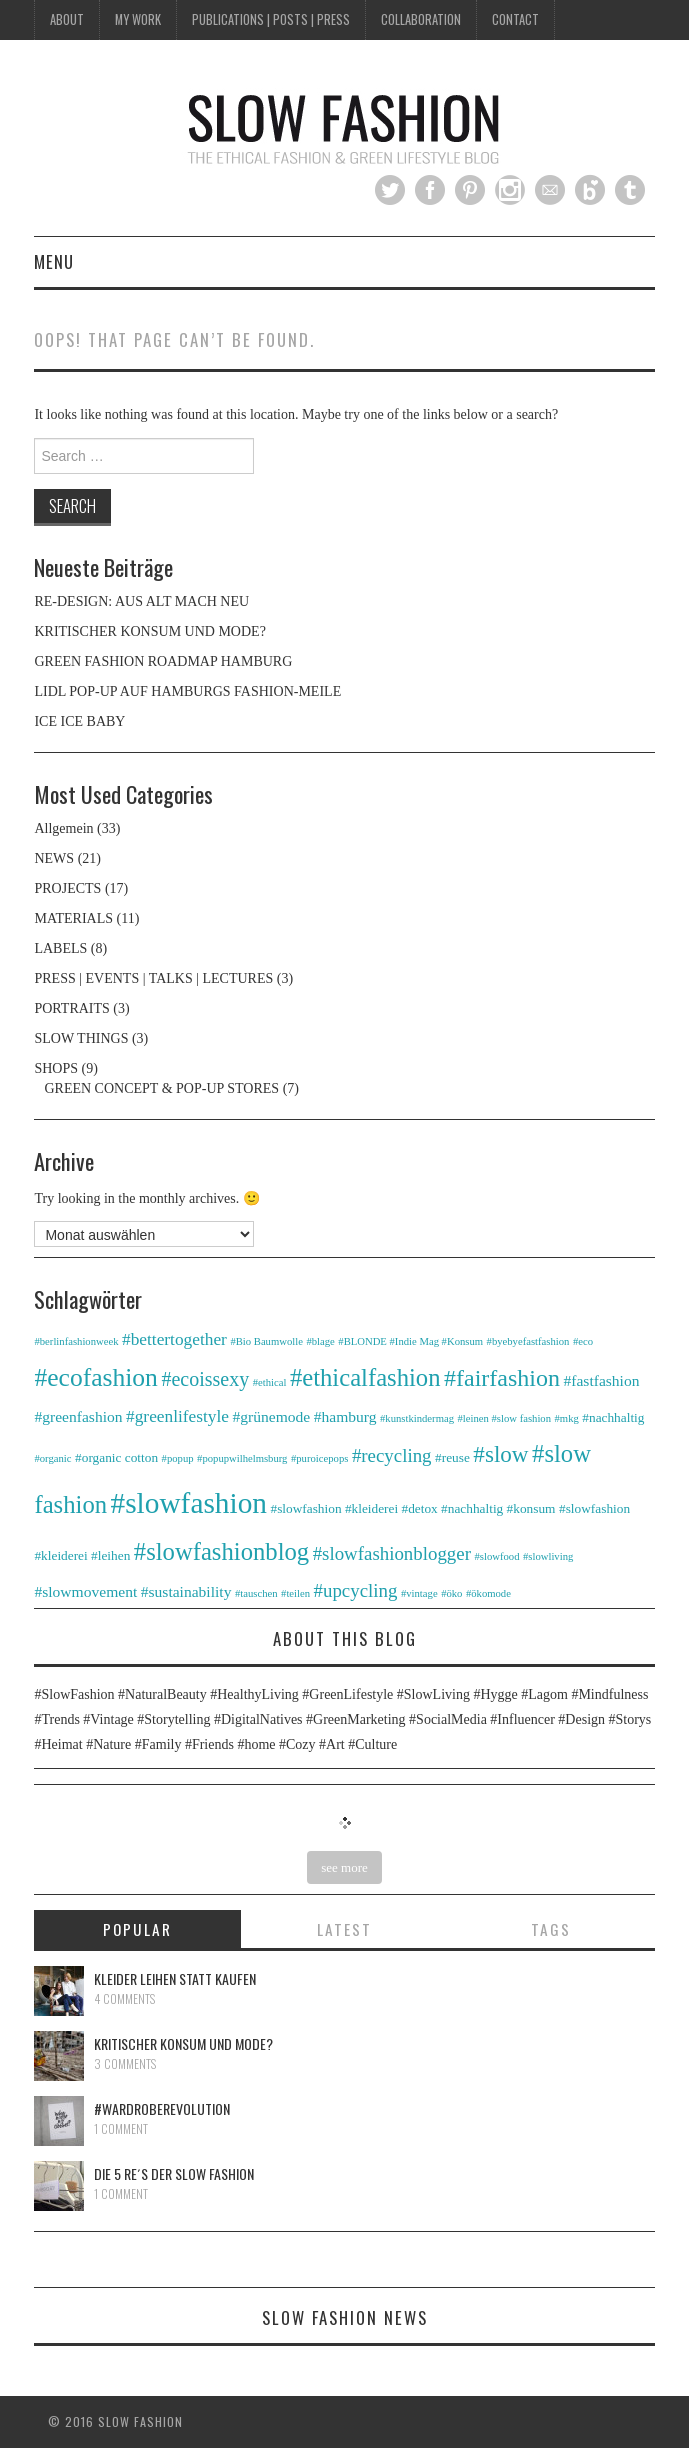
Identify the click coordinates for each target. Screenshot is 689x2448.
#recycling (392, 1455)
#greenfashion (78, 1416)
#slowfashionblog (221, 1551)
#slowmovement (85, 1591)
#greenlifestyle (177, 1416)
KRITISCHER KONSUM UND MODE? (149, 631)
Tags (551, 1929)
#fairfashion (502, 1378)
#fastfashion (601, 1380)
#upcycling (356, 1590)
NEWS (54, 858)
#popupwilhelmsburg (242, 1458)
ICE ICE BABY (79, 721)
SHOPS (56, 1068)
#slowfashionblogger (392, 1553)
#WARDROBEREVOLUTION (162, 2108)
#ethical (270, 1382)
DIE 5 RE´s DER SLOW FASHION (174, 2173)
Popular (137, 1929)
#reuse (452, 1457)
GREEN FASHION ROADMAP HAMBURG (163, 661)
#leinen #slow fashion (504, 1418)
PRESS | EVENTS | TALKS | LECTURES (153, 978)
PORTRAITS (71, 1008)
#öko (451, 1593)
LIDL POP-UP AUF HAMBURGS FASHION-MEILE (187, 691)
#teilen (295, 1593)
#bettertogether (174, 1339)
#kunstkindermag (417, 1418)
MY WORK (138, 19)
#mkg (567, 1418)
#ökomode (488, 1593)
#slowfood (496, 1556)
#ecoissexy (205, 1379)
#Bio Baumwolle (266, 1341)
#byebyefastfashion (528, 1341)
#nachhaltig (613, 1417)
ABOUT (67, 19)
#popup (178, 1458)
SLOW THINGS (81, 1038)
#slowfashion (189, 1503)
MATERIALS (73, 918)
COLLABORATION (421, 19)
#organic (52, 1458)
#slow (500, 1454)
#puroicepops (319, 1458)
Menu (54, 261)
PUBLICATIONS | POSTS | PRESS (271, 19)
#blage (320, 1341)
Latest (344, 1929)
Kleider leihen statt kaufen (175, 1978)
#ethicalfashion (365, 1377)
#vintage (419, 1593)
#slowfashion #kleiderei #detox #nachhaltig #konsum (412, 1508)
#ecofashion (95, 1377)
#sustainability (186, 1591)
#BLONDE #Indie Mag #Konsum (410, 1341)
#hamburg (345, 1416)
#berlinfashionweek (76, 1341)
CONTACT (515, 19)
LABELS (60, 948)
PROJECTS (67, 888)
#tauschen (256, 1593)
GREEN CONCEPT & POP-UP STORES (161, 1088)
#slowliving (548, 1556)
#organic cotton (116, 1457)
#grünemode (272, 1416)
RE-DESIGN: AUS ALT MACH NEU (141, 601)
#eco (583, 1341)
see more (344, 1867)
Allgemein (63, 828)
